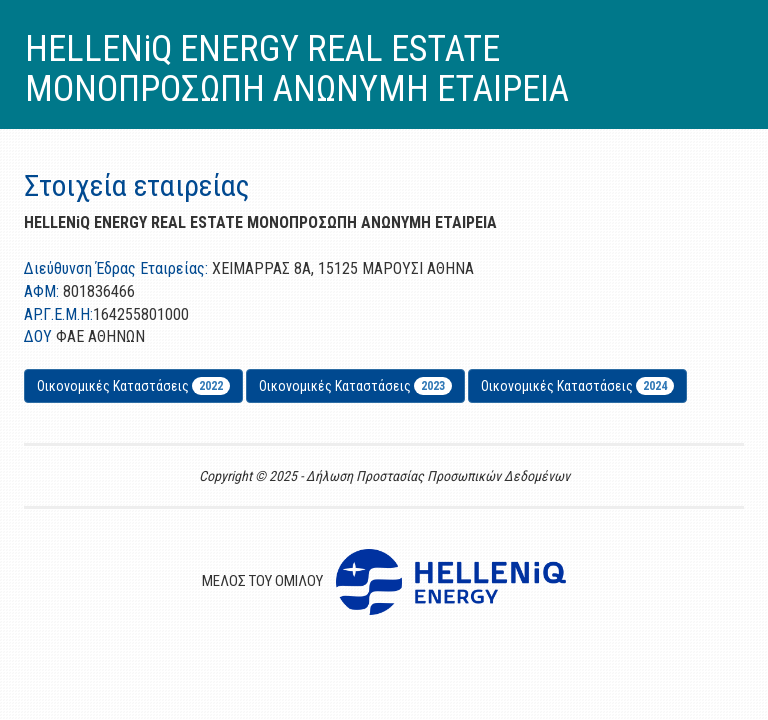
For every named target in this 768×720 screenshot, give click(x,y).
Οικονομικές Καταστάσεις (133, 386)
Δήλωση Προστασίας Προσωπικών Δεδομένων (438, 476)
